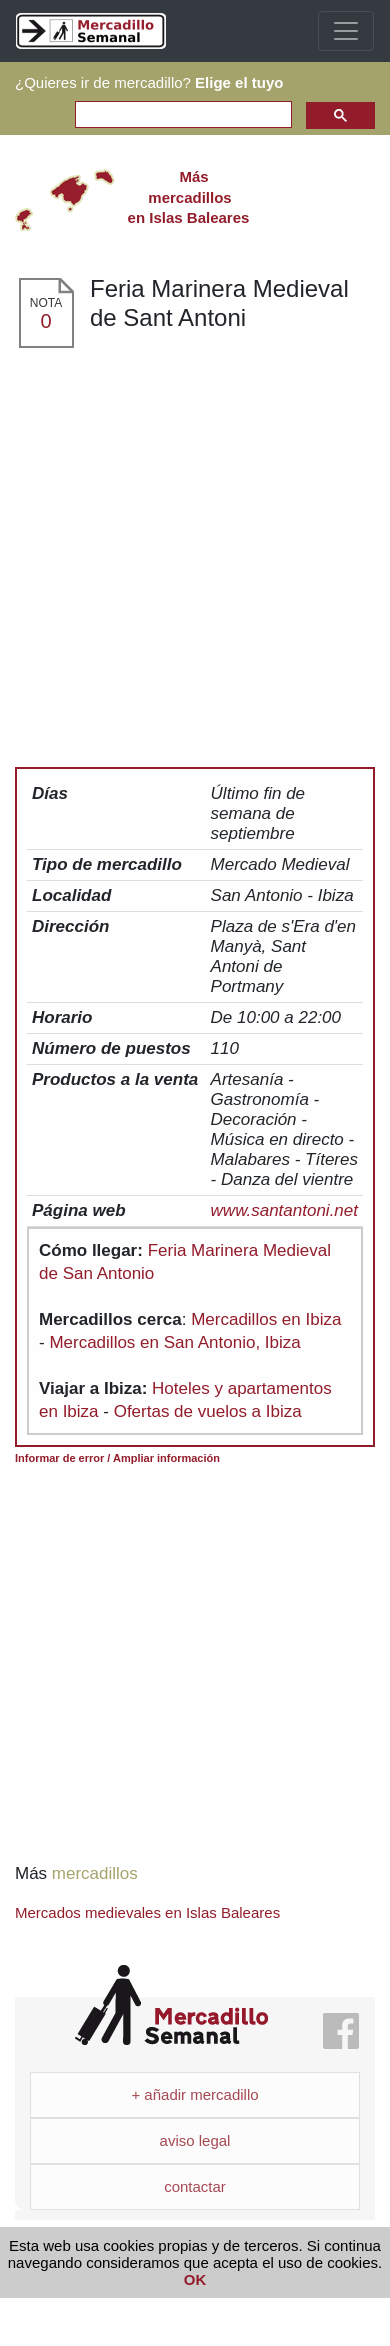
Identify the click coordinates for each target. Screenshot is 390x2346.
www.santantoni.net (284, 1210)
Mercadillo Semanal (171, 2005)
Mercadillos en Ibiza (266, 1319)
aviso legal (195, 2140)
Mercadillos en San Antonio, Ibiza (174, 1342)
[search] (181, 115)
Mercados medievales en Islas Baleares (147, 1912)
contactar (195, 2186)
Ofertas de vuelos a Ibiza (208, 1411)
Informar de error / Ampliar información (117, 1458)
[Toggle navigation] (346, 31)
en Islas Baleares (188, 197)
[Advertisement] (202, 547)
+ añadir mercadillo (194, 2094)
